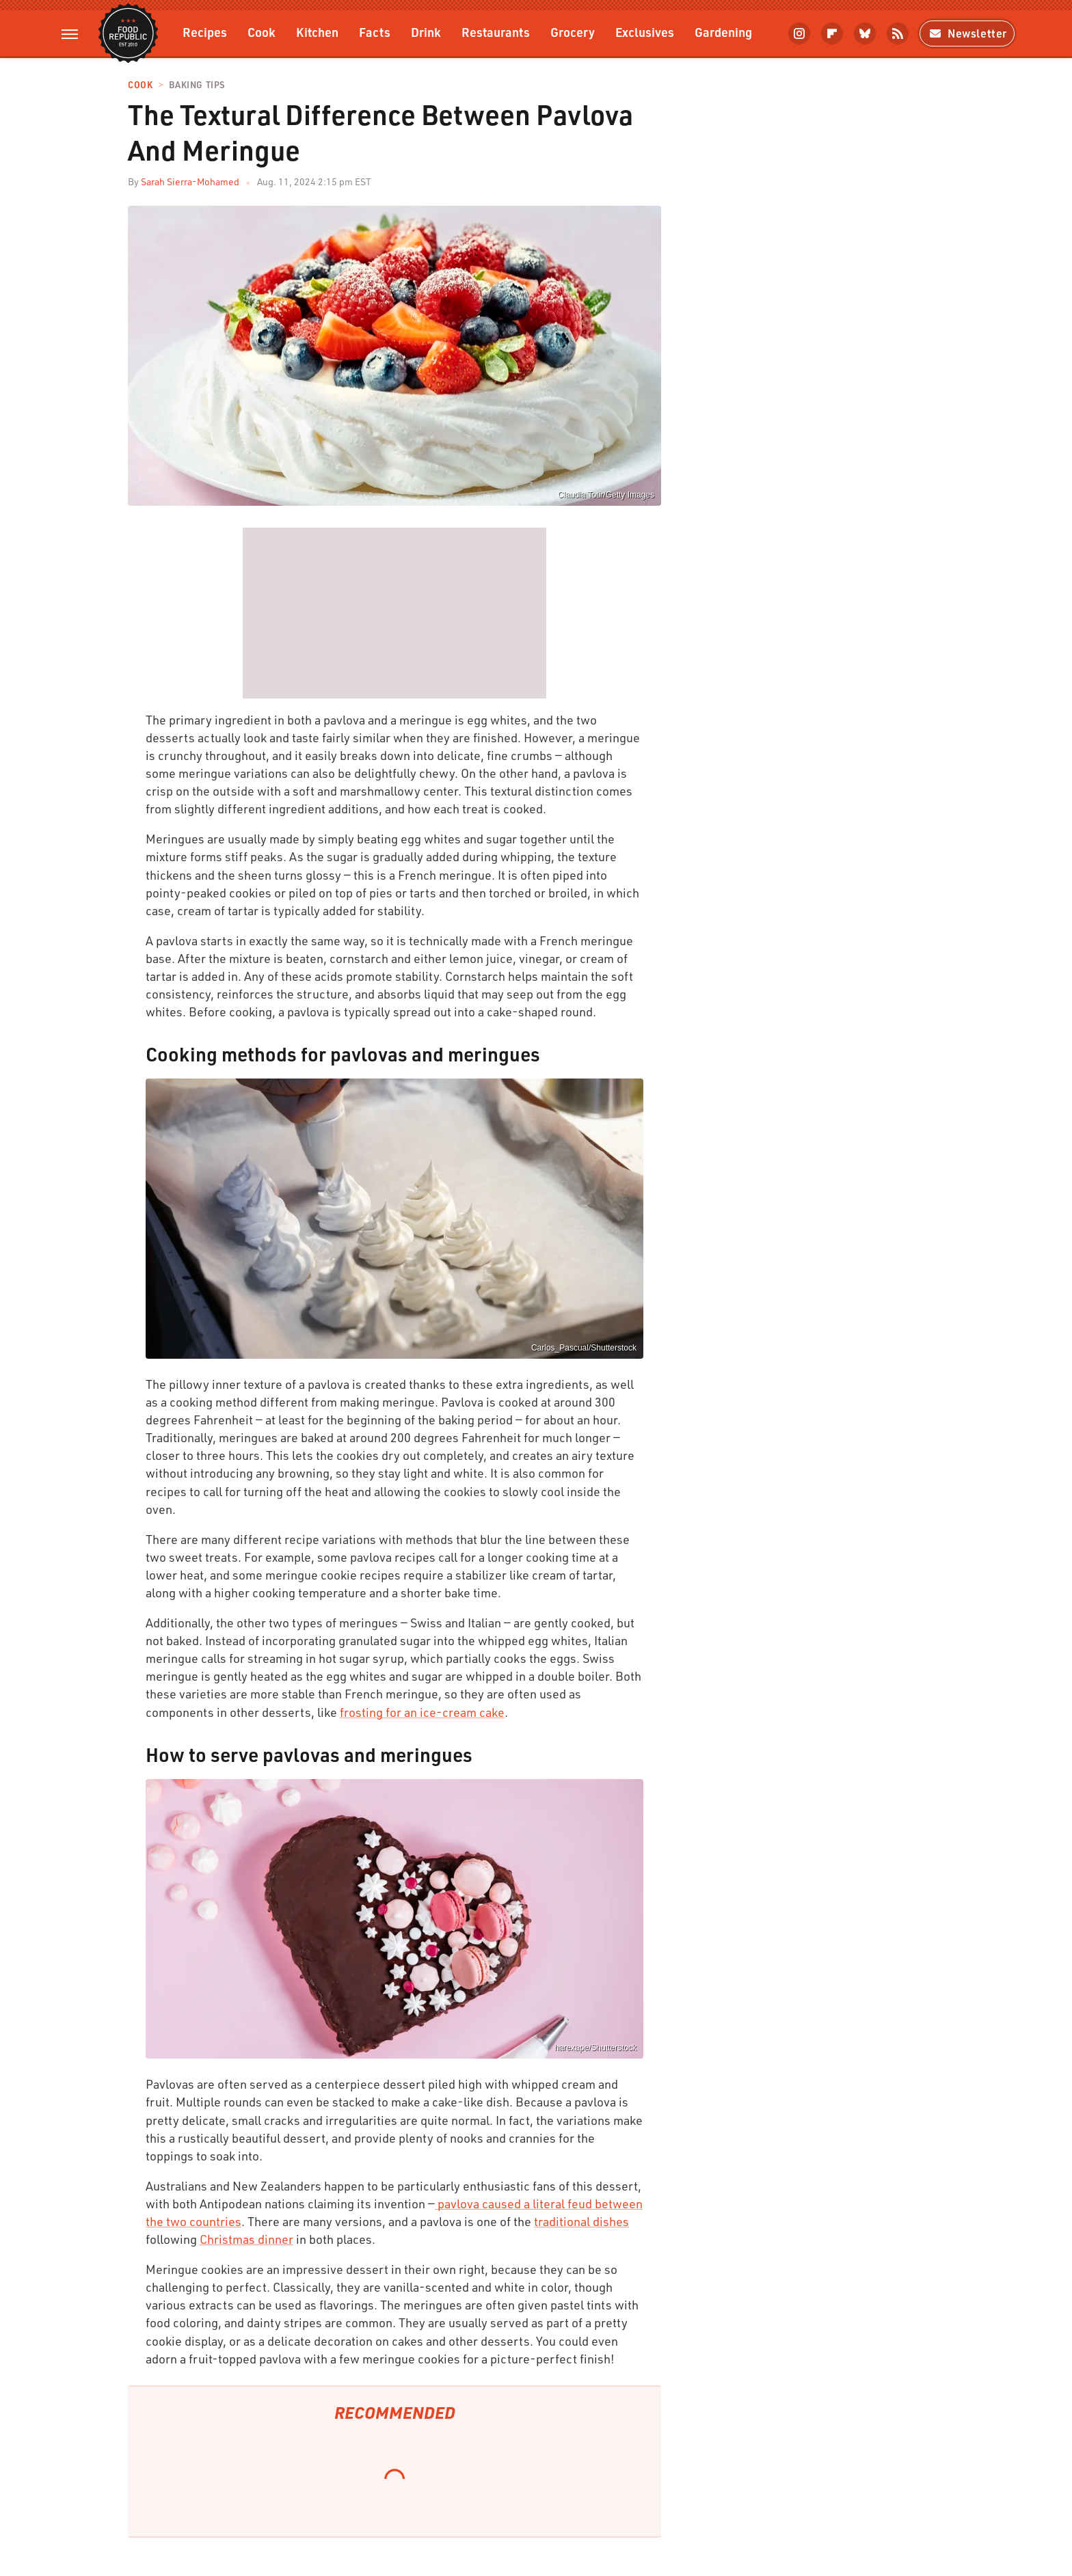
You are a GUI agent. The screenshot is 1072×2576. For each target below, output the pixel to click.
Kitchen (317, 32)
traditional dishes (581, 2221)
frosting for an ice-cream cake (422, 1712)
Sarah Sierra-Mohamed (190, 181)
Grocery (572, 32)
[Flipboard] (832, 33)
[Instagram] (799, 33)
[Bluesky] (865, 33)
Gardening (723, 32)
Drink (426, 32)
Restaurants (495, 32)
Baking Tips (197, 85)
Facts (374, 32)
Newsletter (967, 33)
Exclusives (644, 32)
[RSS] (898, 33)
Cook (261, 32)
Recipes (205, 32)
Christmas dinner (246, 2239)
